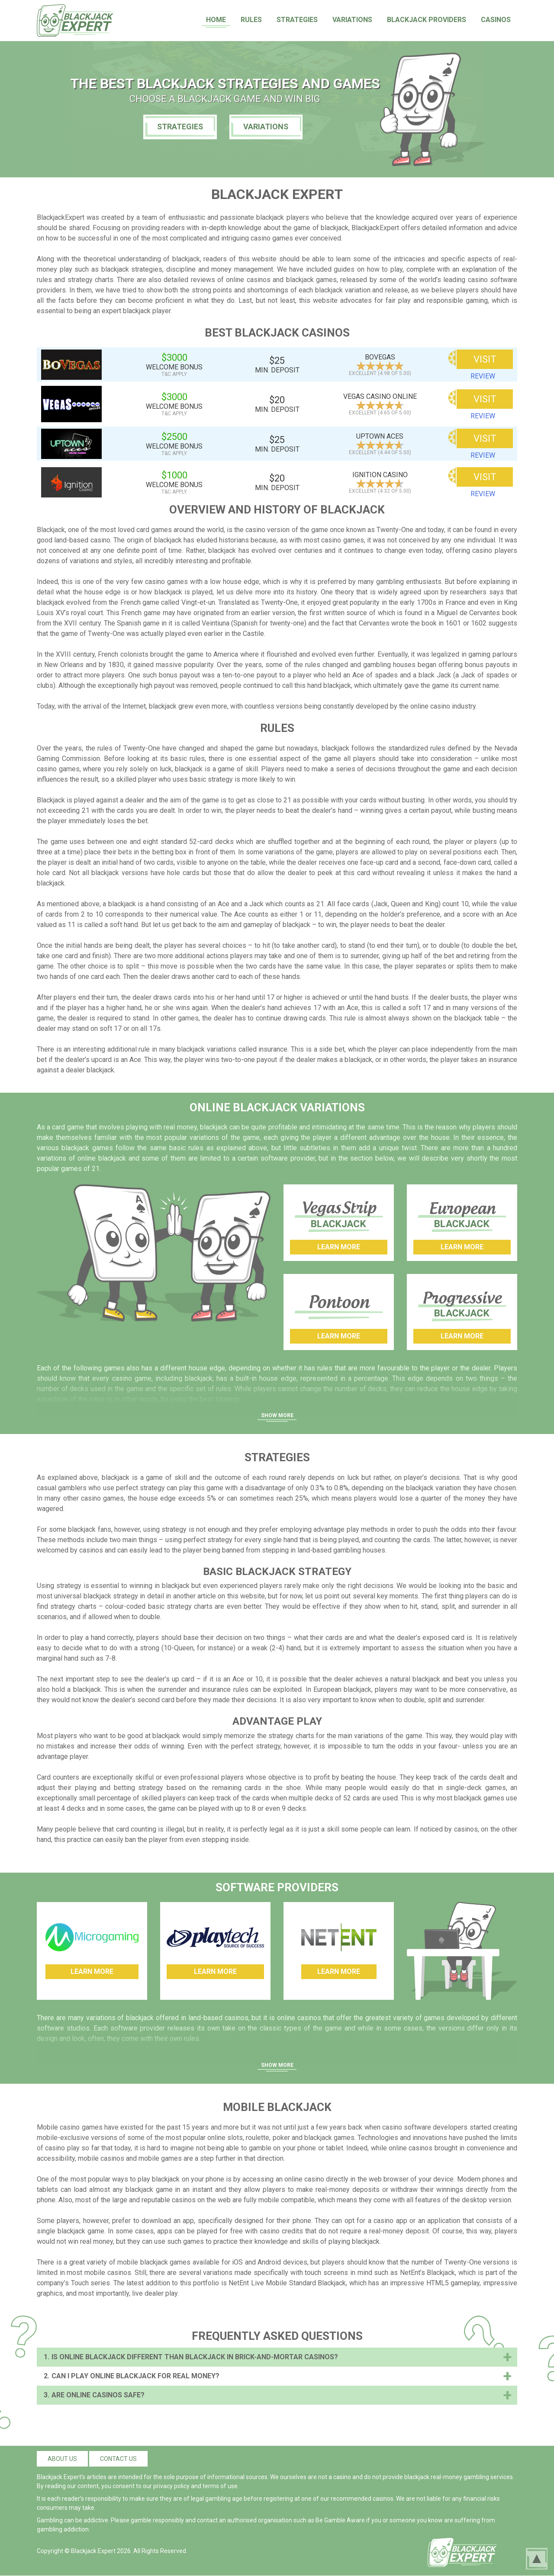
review (482, 376)
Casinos (496, 20)
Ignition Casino (380, 475)
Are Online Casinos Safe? (98, 2395)
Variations (352, 20)
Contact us (118, 2458)
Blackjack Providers (426, 20)
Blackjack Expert (93, 2550)
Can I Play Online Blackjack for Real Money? (135, 2376)
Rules (251, 20)
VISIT (484, 359)
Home (216, 20)
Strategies (297, 20)
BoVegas (380, 357)
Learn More (338, 1247)
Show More (277, 1415)
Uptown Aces (379, 436)
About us (62, 2458)
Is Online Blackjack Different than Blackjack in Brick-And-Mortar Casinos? (195, 2357)
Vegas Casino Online (380, 396)
